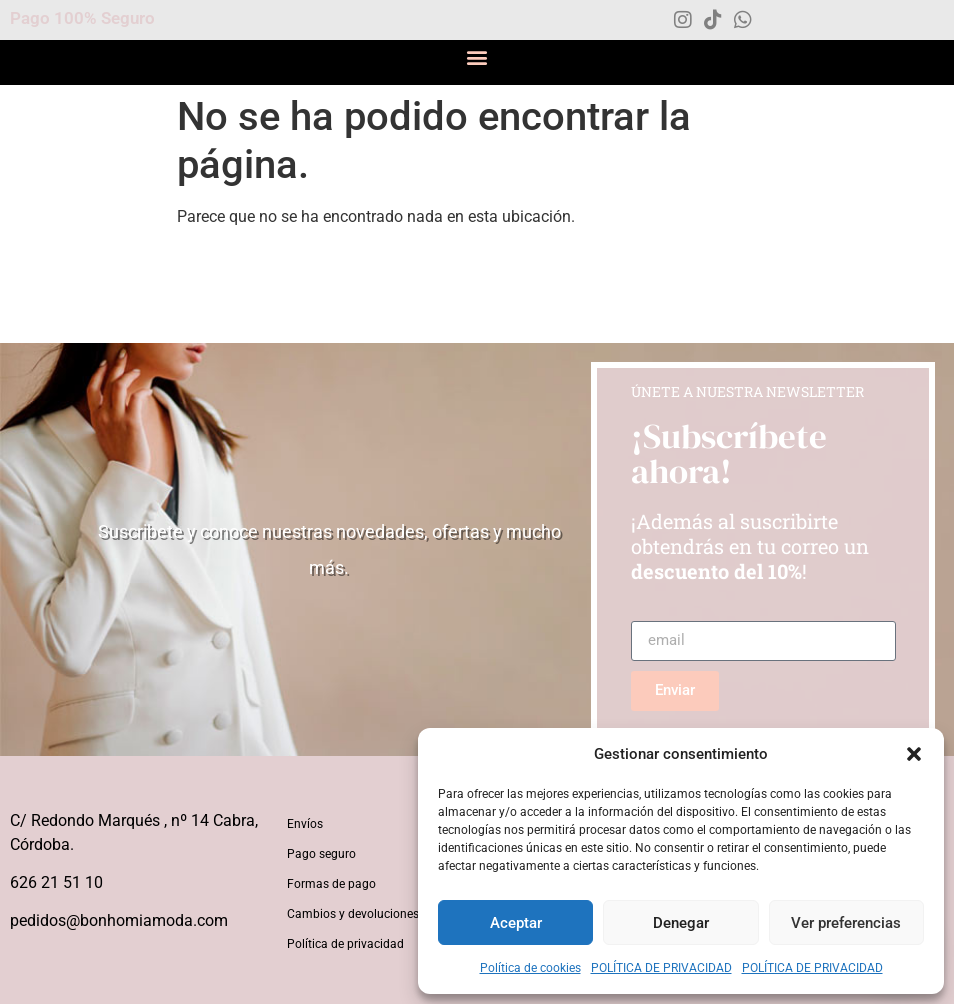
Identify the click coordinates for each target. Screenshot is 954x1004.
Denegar (681, 923)
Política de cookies (530, 968)
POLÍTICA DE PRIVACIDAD (661, 968)
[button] (914, 754)
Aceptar (516, 923)
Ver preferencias (846, 923)
